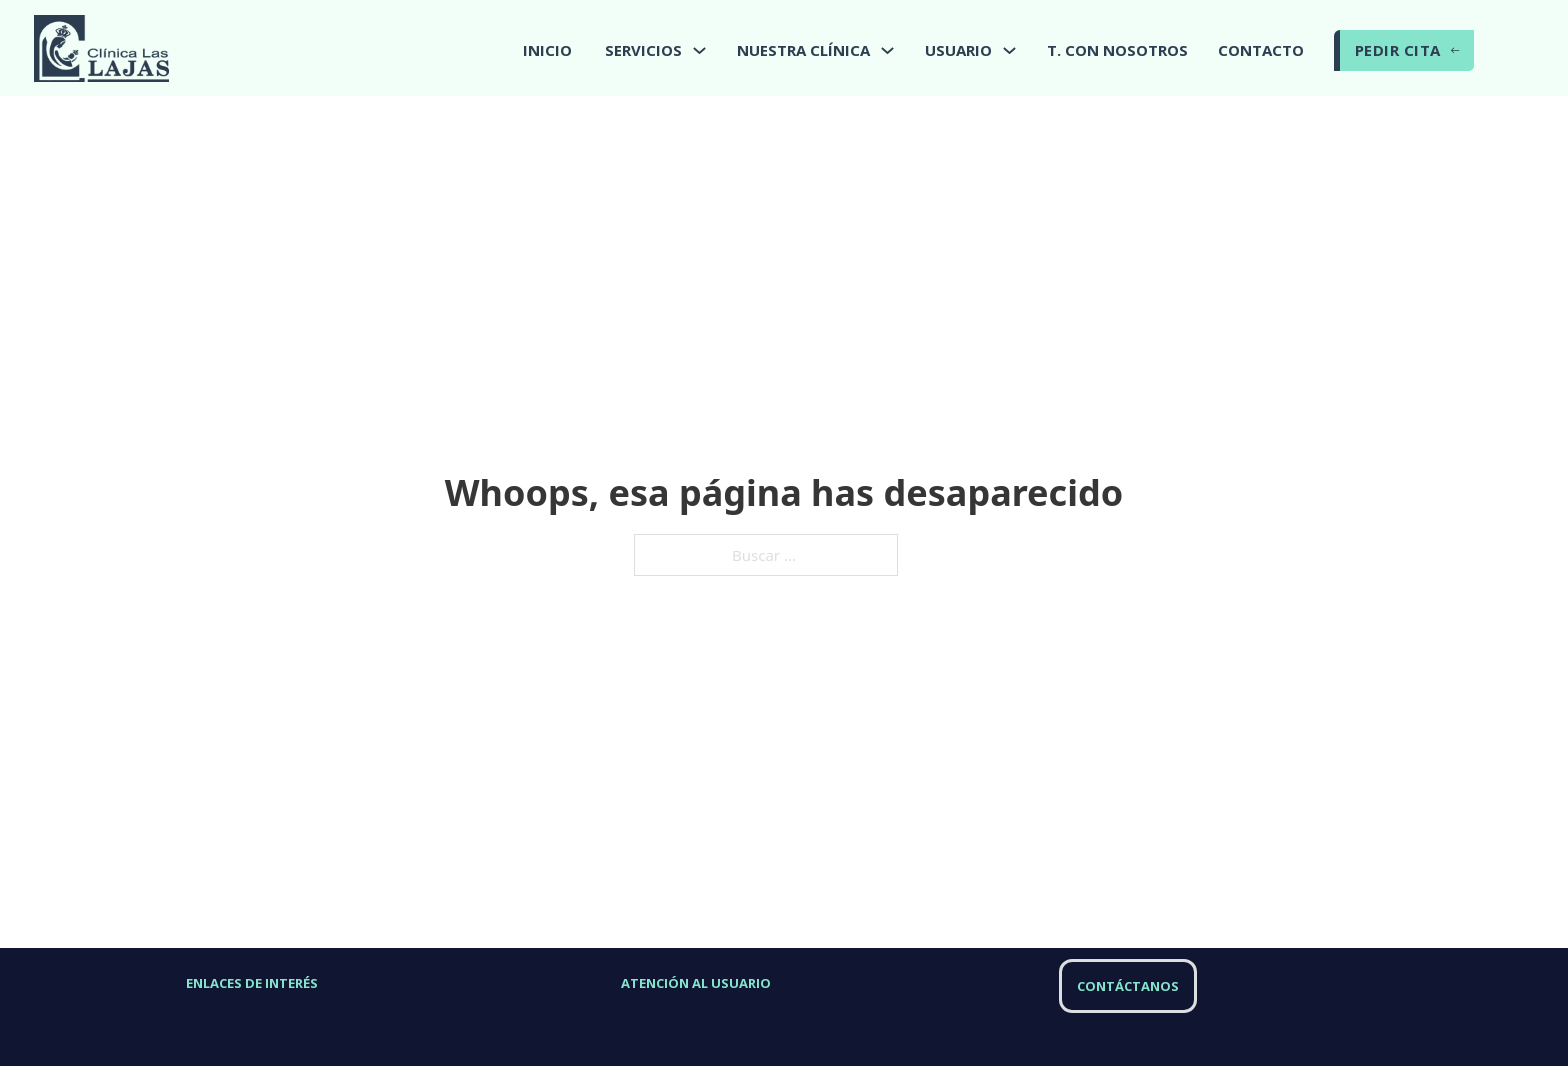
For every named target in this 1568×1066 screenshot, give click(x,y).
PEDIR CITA (1407, 50)
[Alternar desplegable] (699, 50)
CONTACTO (1261, 50)
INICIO (547, 50)
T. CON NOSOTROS (1117, 50)
